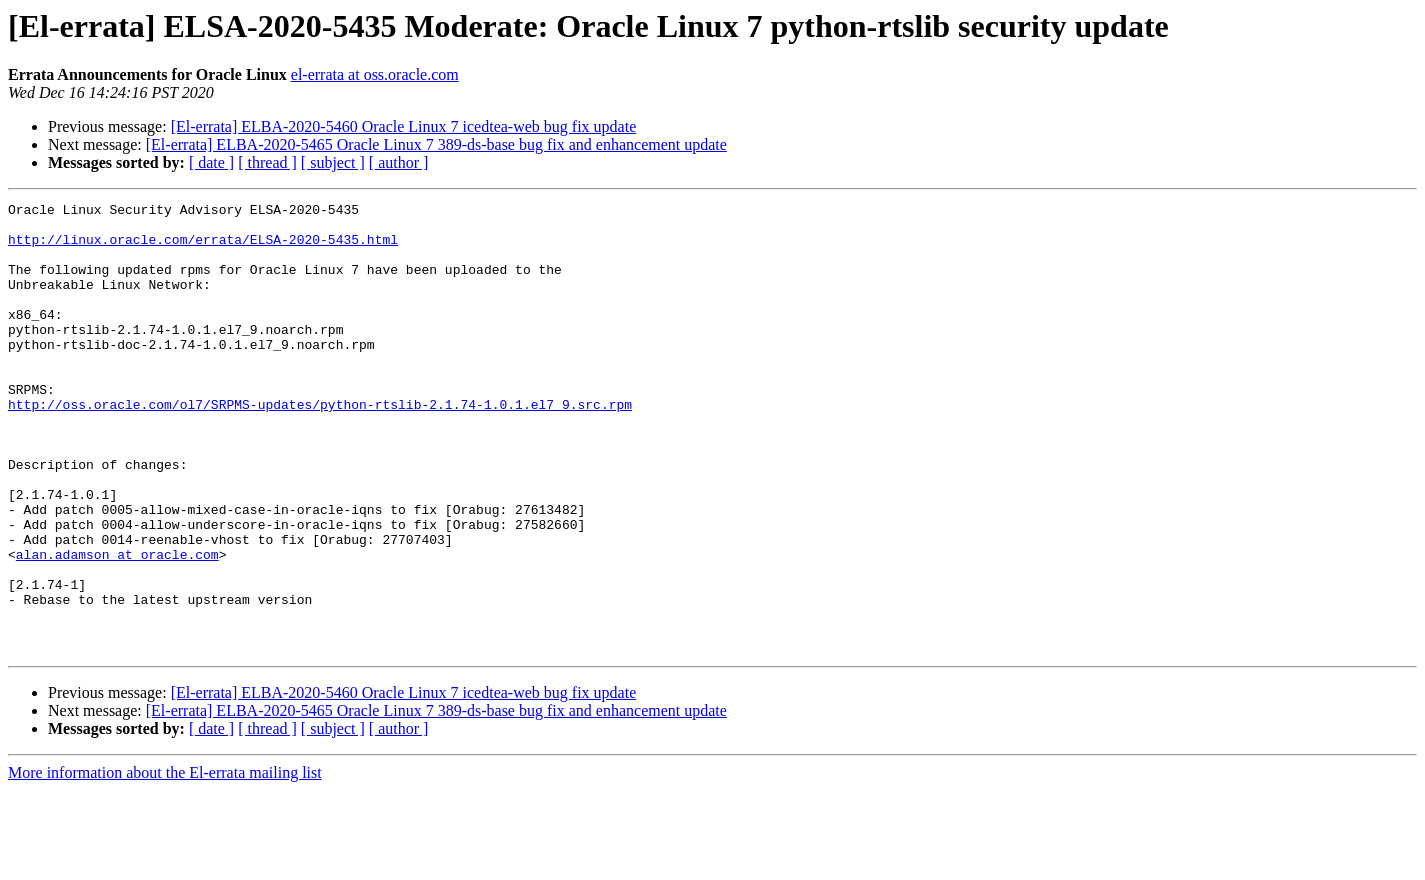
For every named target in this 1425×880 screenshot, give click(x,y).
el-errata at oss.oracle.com (375, 74)
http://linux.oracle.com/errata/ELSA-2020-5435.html (203, 248)
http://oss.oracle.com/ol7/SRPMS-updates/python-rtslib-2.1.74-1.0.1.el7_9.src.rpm (320, 446)
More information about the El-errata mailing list (165, 862)
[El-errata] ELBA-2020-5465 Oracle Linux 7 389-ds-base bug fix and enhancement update (436, 144)
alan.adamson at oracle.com (117, 626)
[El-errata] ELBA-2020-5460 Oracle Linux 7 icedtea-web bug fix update (404, 126)
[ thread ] (267, 162)
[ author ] (399, 162)
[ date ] (211, 162)
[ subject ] (333, 162)
